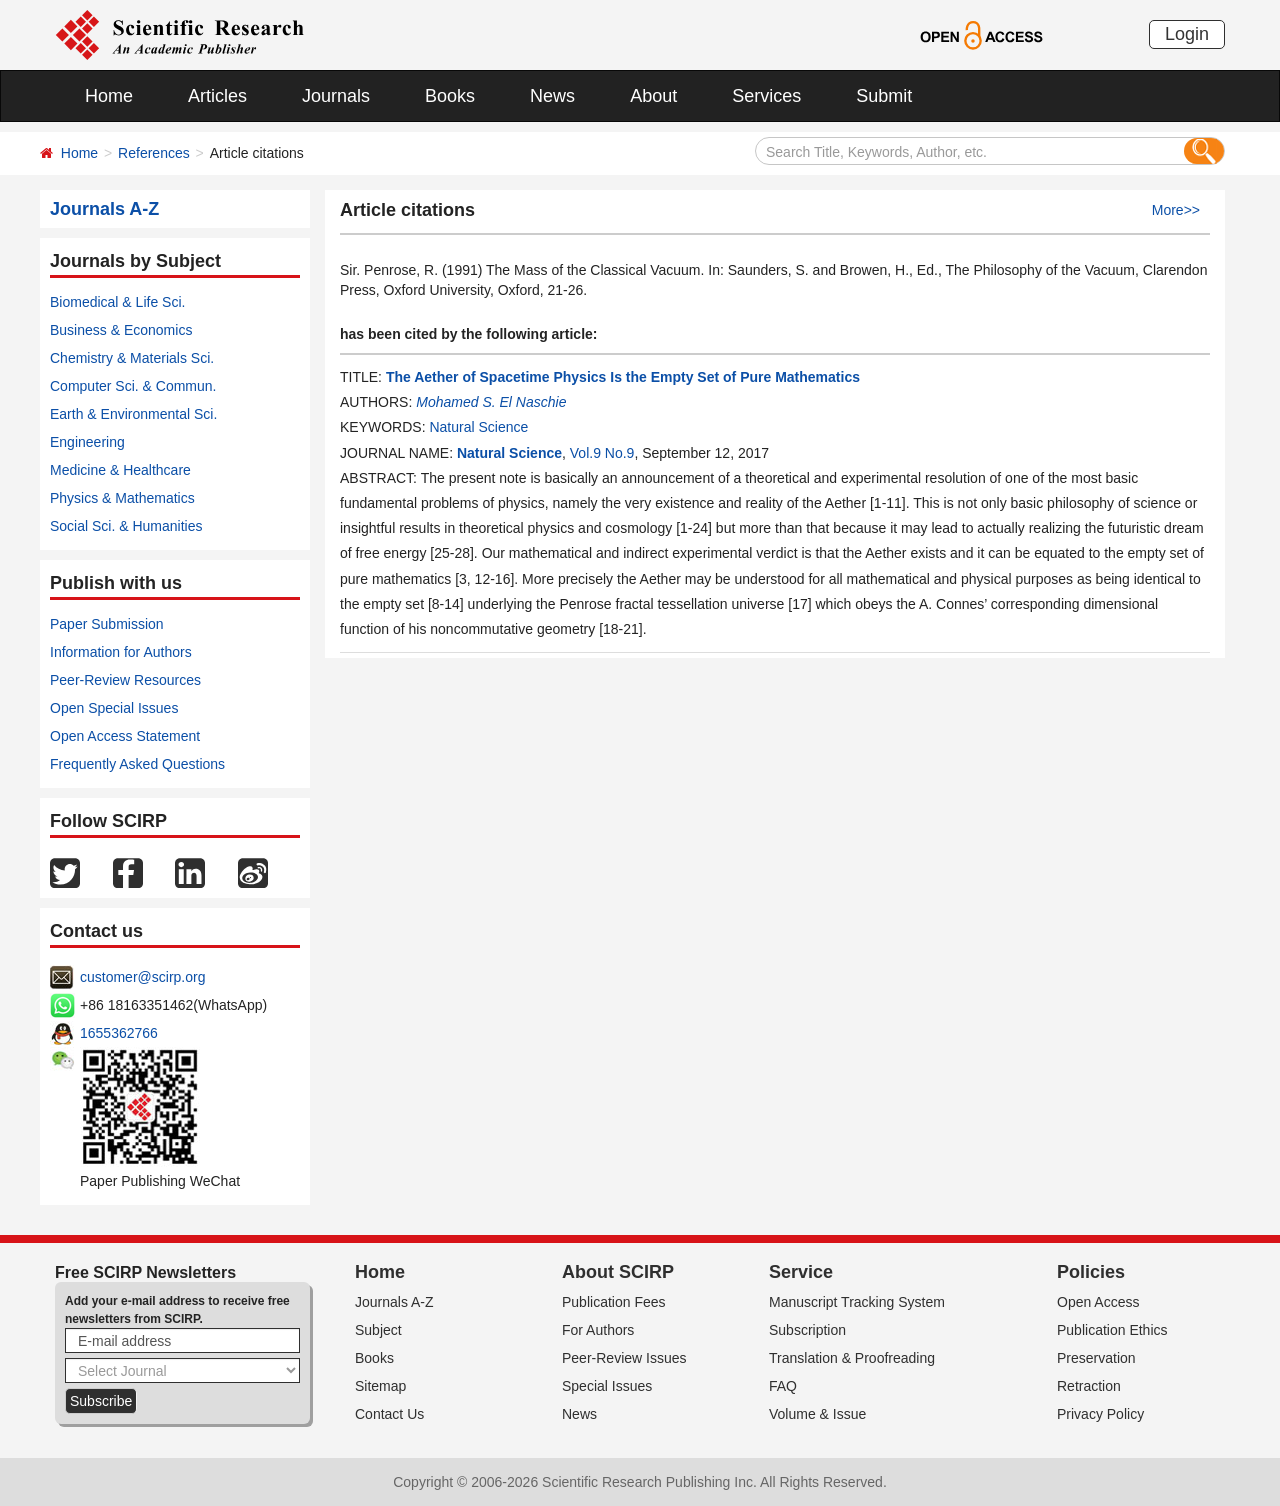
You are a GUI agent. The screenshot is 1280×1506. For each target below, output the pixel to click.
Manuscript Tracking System (857, 1302)
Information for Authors (121, 652)
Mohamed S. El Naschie (491, 402)
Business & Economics (121, 330)
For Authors (598, 1330)
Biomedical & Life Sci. (117, 302)
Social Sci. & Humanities (126, 526)
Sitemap (380, 1386)
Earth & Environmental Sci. (133, 414)
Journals (336, 96)
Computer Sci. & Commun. (133, 386)
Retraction (1089, 1386)
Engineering (87, 442)
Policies (1091, 1272)
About (653, 96)
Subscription (807, 1330)
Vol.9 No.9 (602, 453)
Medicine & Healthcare (120, 470)
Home (109, 96)
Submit (884, 96)
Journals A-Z (394, 1302)
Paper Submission (107, 624)
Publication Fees (614, 1302)
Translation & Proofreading (852, 1358)
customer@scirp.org (142, 977)
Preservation (1096, 1358)
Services (766, 96)
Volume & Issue (817, 1414)
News (552, 96)
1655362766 (119, 1033)
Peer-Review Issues (624, 1358)
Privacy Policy (1100, 1414)
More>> (1176, 210)
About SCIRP (618, 1272)
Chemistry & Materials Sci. (132, 358)
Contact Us (389, 1414)
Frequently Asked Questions (137, 764)
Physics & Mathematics (122, 498)
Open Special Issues (114, 708)
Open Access (1098, 1302)
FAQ (783, 1386)
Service (801, 1272)
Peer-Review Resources (125, 680)
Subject (378, 1330)
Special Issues (607, 1386)
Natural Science (478, 427)
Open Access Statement (125, 736)
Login (1187, 34)
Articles (217, 96)
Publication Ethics (1112, 1330)
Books (450, 96)
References (154, 153)
